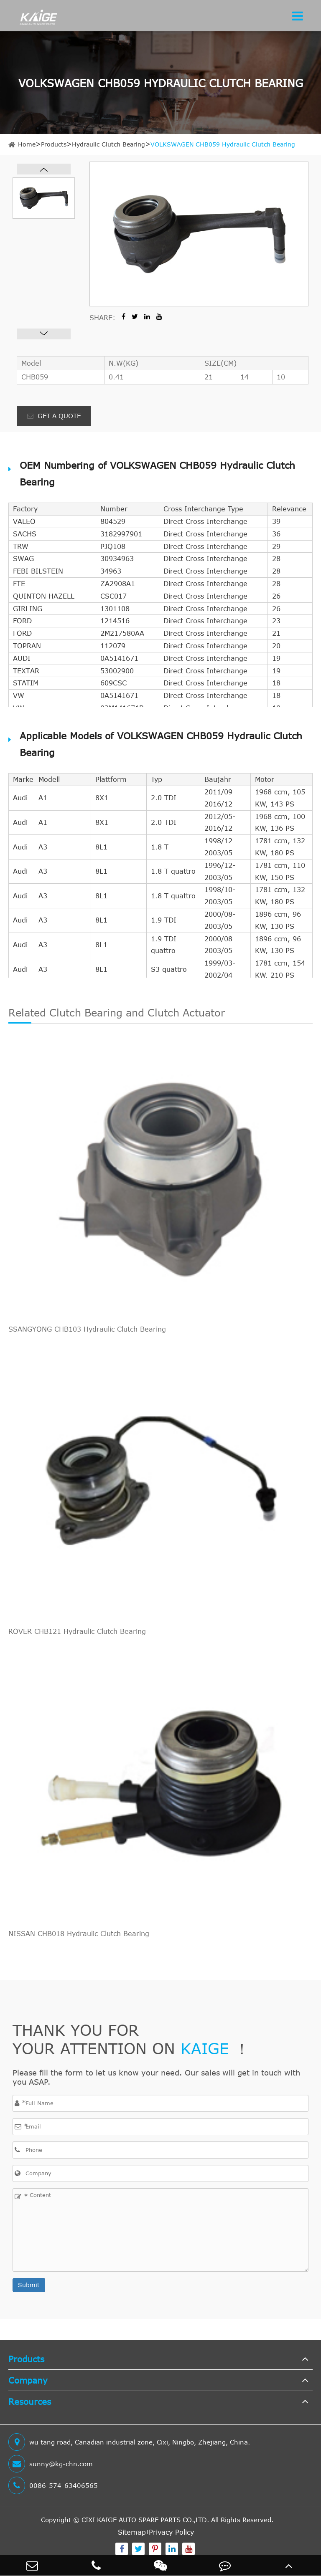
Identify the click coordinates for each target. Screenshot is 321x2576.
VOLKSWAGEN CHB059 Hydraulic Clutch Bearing (222, 144)
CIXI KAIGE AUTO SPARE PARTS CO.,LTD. (145, 2519)
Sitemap (132, 2532)
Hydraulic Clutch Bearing (108, 144)
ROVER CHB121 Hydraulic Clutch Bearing (77, 1631)
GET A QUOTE (54, 416)
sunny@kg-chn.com (50, 2463)
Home (27, 144)
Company (28, 2380)
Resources (29, 2401)
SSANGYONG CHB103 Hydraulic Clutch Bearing (87, 1329)
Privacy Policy (171, 2532)
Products (53, 144)
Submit (29, 2284)
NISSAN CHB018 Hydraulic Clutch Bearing (78, 1933)
